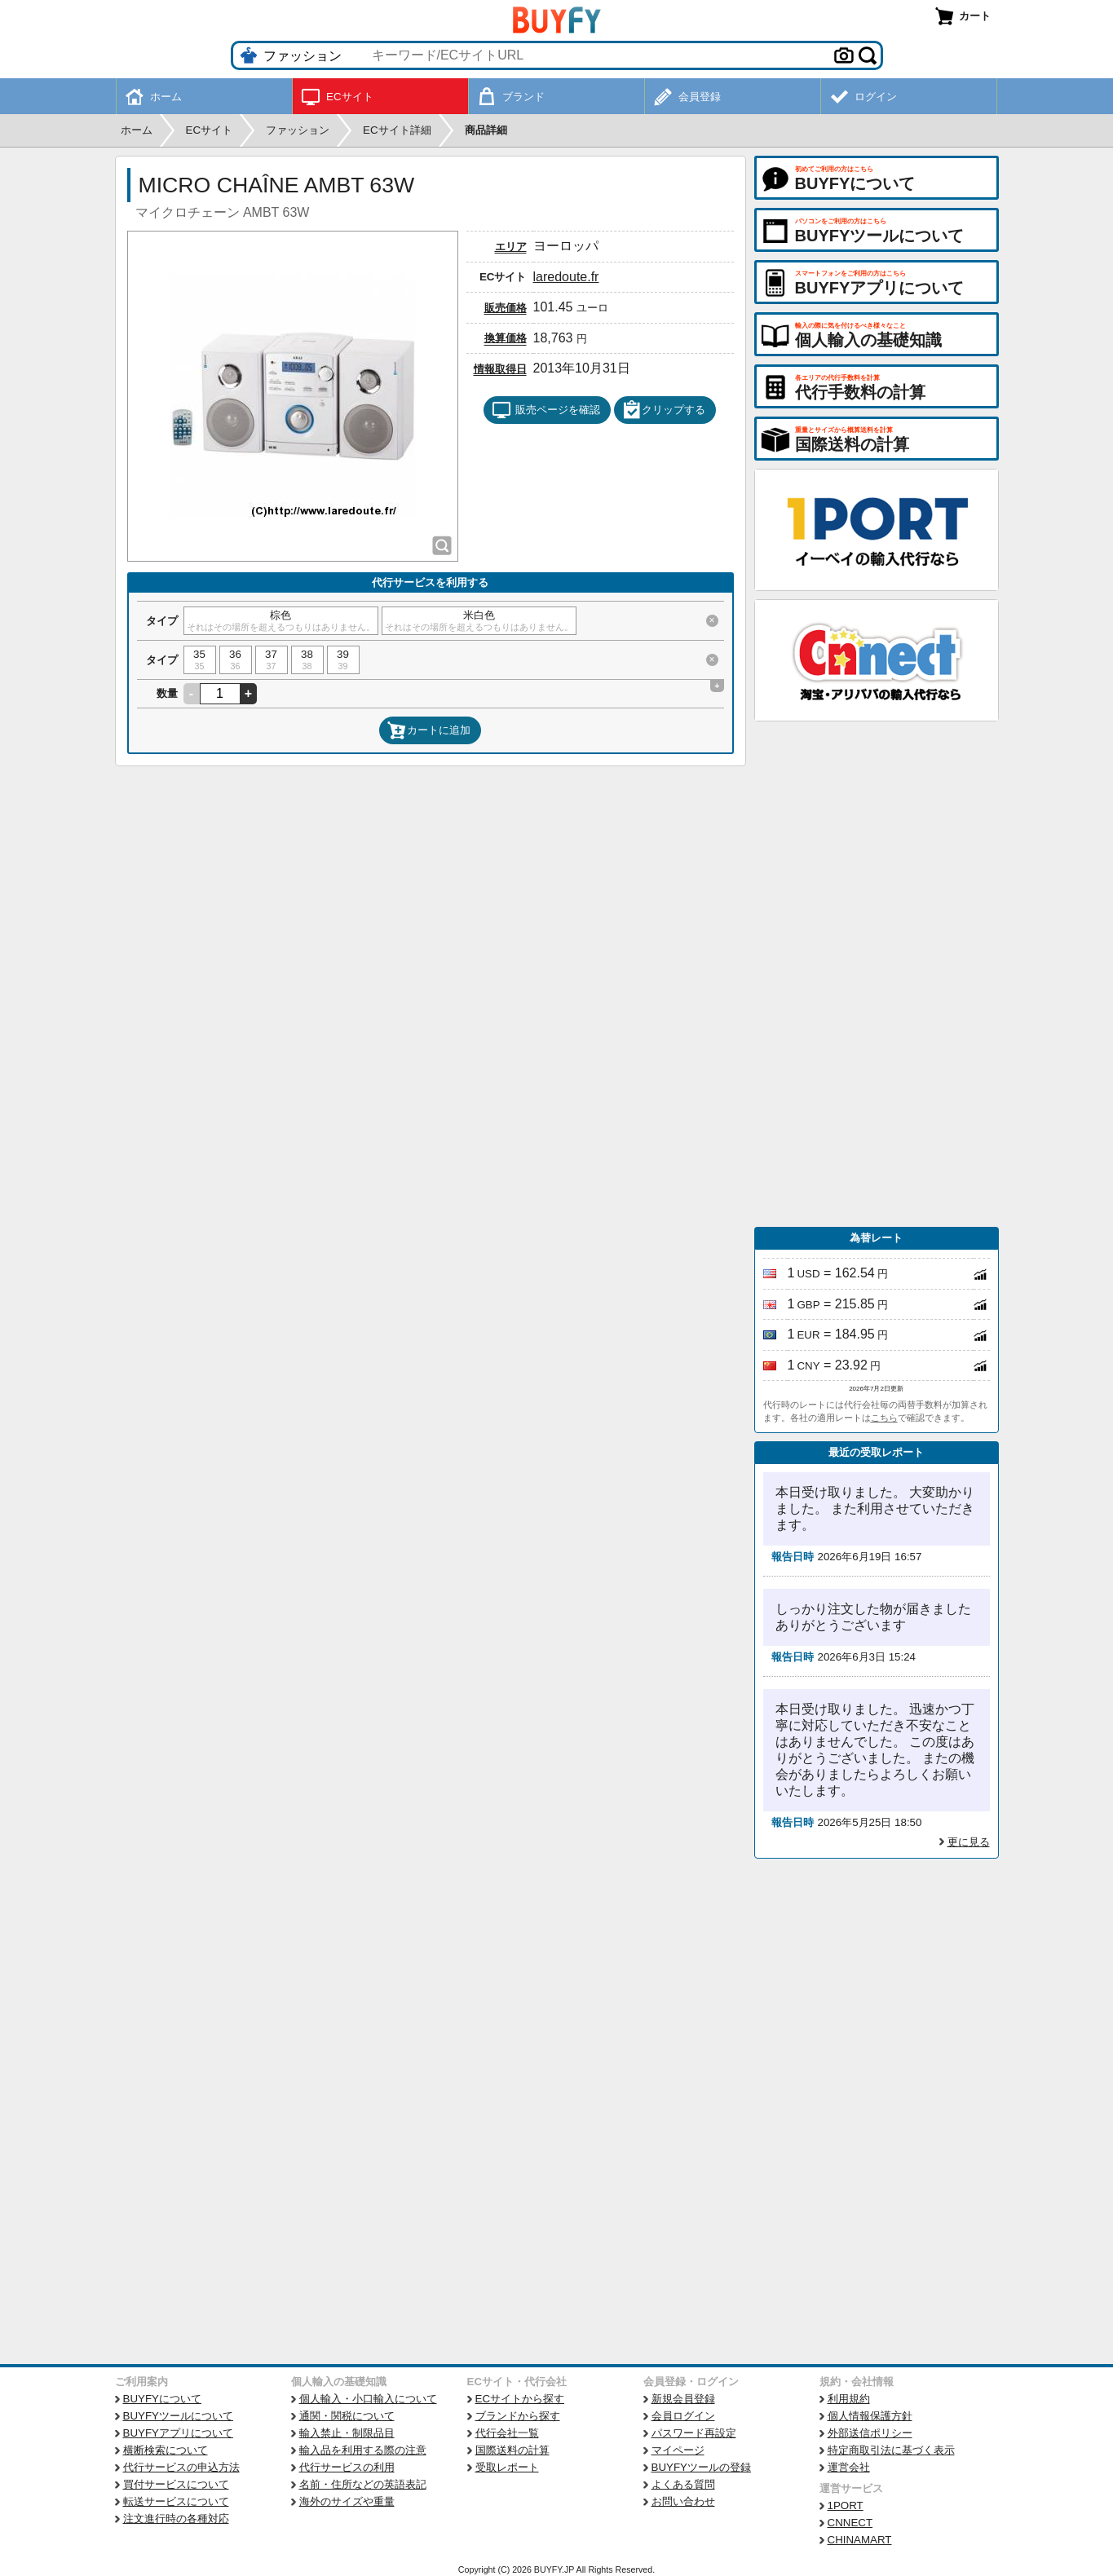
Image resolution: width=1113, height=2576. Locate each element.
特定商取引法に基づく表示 (891, 2450)
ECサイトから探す (520, 2399)
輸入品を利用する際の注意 (362, 2450)
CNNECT (850, 2522)
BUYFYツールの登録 (701, 2467)
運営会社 (849, 2467)
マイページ (677, 2450)
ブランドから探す (517, 2416)
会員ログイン (683, 2416)
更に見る (968, 1842)
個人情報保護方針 (870, 2416)
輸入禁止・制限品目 (347, 2433)
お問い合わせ (683, 2501)
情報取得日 (500, 369)
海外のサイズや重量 (347, 2501)
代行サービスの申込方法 (181, 2467)
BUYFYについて (162, 2399)
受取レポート (507, 2467)
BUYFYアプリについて (178, 2433)
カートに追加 (428, 730)
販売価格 (505, 308)
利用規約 (849, 2399)
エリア (511, 246)
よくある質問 (683, 2484)
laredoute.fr (566, 277)
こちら (884, 1418)
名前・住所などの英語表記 (362, 2484)
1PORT (845, 2505)
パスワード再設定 (693, 2433)
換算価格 (505, 338)
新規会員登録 (683, 2399)
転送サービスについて (176, 2501)
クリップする (663, 410)
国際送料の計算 (512, 2450)
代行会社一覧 (507, 2433)
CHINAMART (860, 2540)
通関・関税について (347, 2416)
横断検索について (165, 2450)
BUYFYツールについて (178, 2416)
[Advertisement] (876, 974)
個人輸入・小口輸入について (368, 2399)
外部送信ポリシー (870, 2433)
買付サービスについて (176, 2484)
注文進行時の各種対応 (176, 2518)
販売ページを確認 (546, 410)
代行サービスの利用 (347, 2467)
